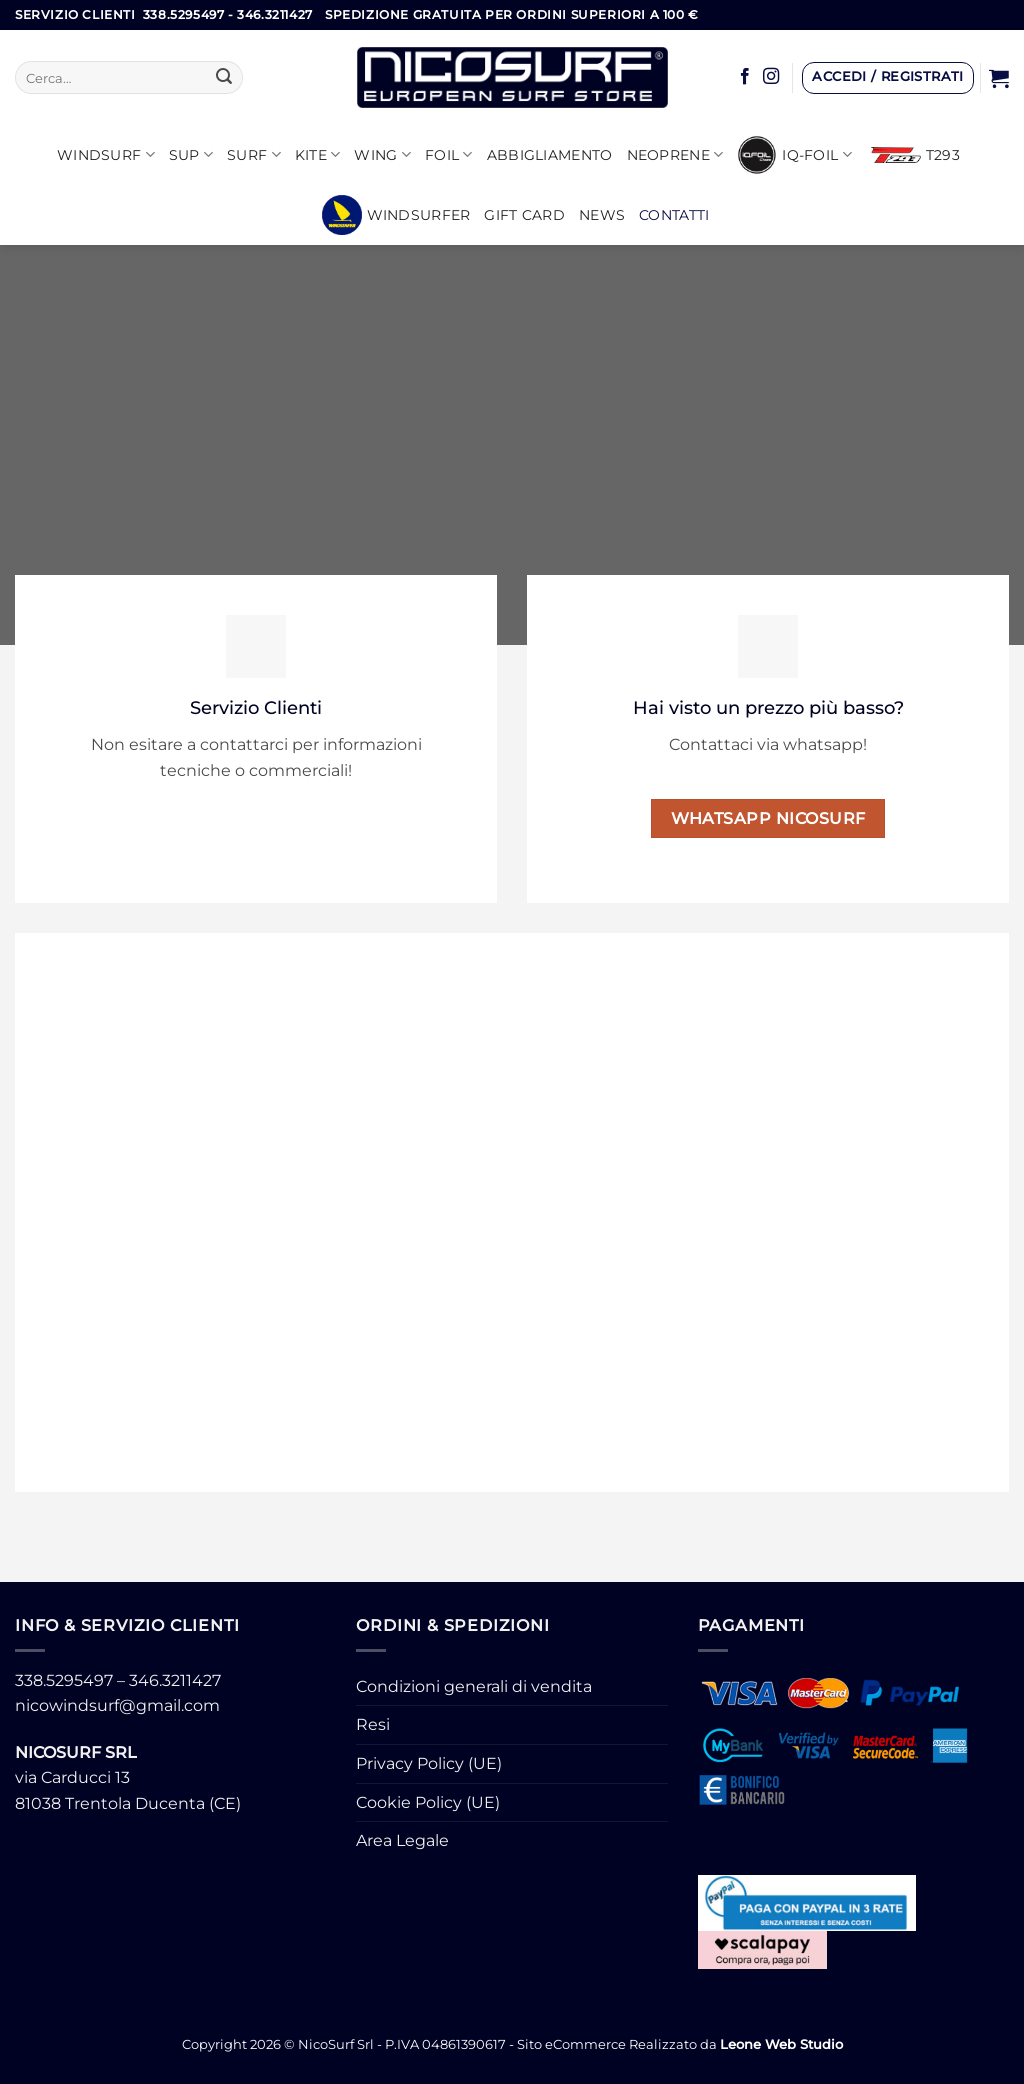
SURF (254, 154)
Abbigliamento (550, 155)
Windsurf (106, 154)
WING (382, 154)
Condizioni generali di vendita (474, 1686)
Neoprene (675, 154)
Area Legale (402, 1840)
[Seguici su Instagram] (771, 77)
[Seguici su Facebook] (745, 77)
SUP (191, 154)
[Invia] (224, 78)
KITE (318, 154)
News (602, 215)
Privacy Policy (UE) (429, 1763)
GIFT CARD (524, 215)
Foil (449, 154)
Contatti (674, 215)
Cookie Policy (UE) (428, 1802)
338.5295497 (64, 1680)
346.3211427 (175, 1680)
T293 (915, 155)
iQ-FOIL (794, 155)
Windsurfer (396, 215)
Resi (373, 1724)
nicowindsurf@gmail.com (117, 1705)
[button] (888, 78)
